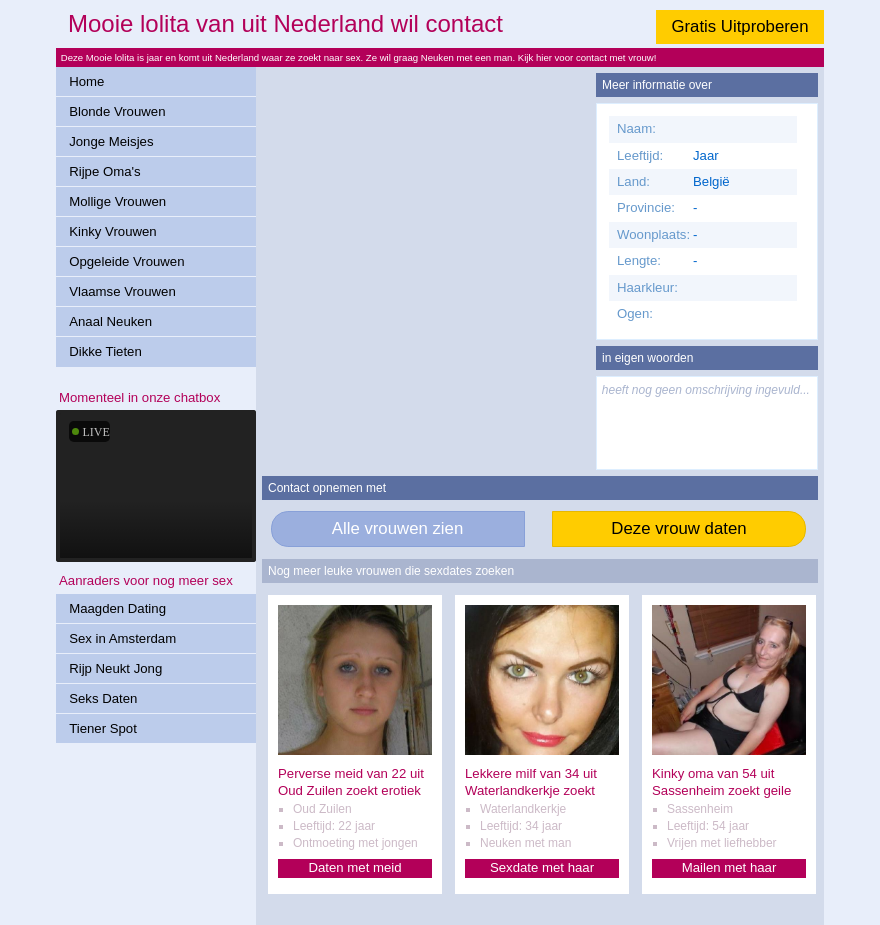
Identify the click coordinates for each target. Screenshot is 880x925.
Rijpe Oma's (104, 171)
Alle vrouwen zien (398, 528)
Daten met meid (354, 867)
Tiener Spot (103, 728)
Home (86, 81)
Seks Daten (103, 698)
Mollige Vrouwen (117, 201)
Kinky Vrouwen (112, 231)
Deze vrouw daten (678, 528)
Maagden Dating (117, 608)
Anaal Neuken (110, 321)
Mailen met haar (729, 867)
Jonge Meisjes (111, 141)
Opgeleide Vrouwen (126, 261)
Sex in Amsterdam (122, 638)
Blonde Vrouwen (117, 111)
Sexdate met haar (542, 867)
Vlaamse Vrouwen (122, 291)
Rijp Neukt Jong (115, 668)
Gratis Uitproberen (739, 26)
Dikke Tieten (105, 351)
